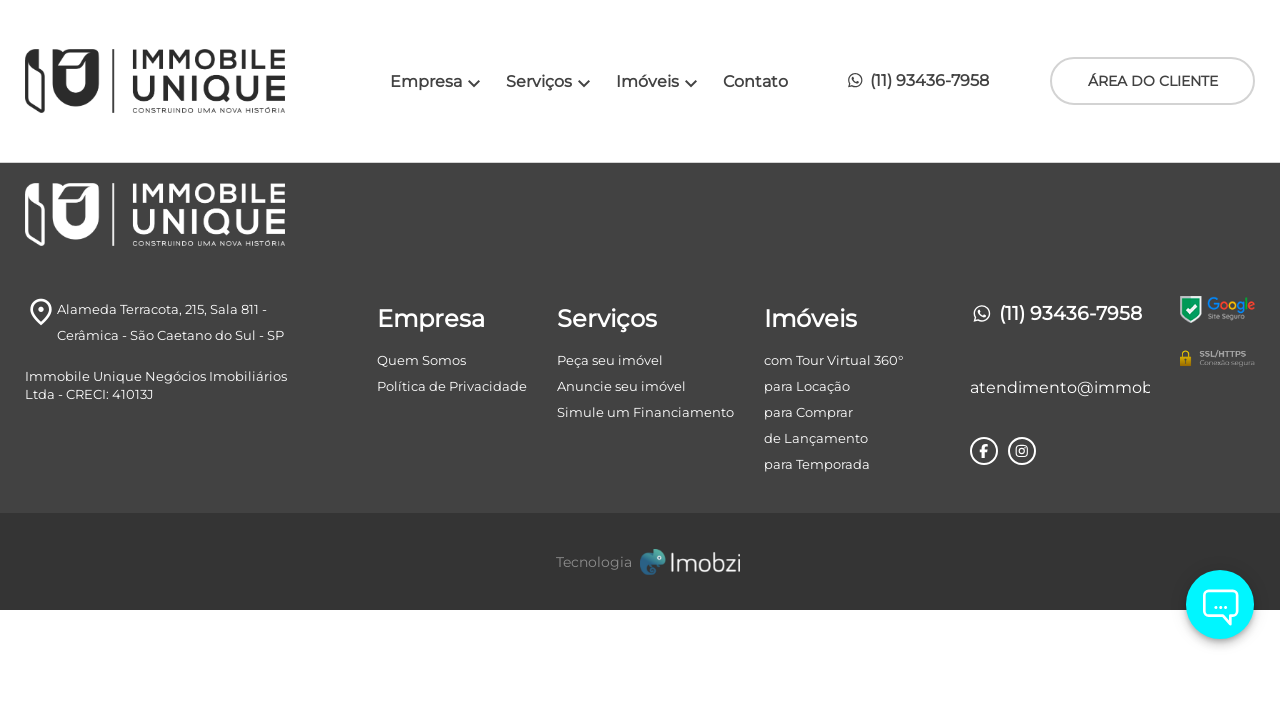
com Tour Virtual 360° (833, 360)
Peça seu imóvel (610, 360)
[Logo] (179, 81)
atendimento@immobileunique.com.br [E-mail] (1060, 387)
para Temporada (817, 464)
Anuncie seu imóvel (621, 386)
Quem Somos (421, 360)
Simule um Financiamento (645, 412)
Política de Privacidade (452, 386)
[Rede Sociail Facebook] (984, 451)
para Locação (807, 386)
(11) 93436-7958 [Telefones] (1056, 313)
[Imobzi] (640, 561)
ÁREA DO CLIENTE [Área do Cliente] (1153, 81)
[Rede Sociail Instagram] (1022, 451)
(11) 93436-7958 (917, 80)
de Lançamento (816, 438)
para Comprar (808, 412)
